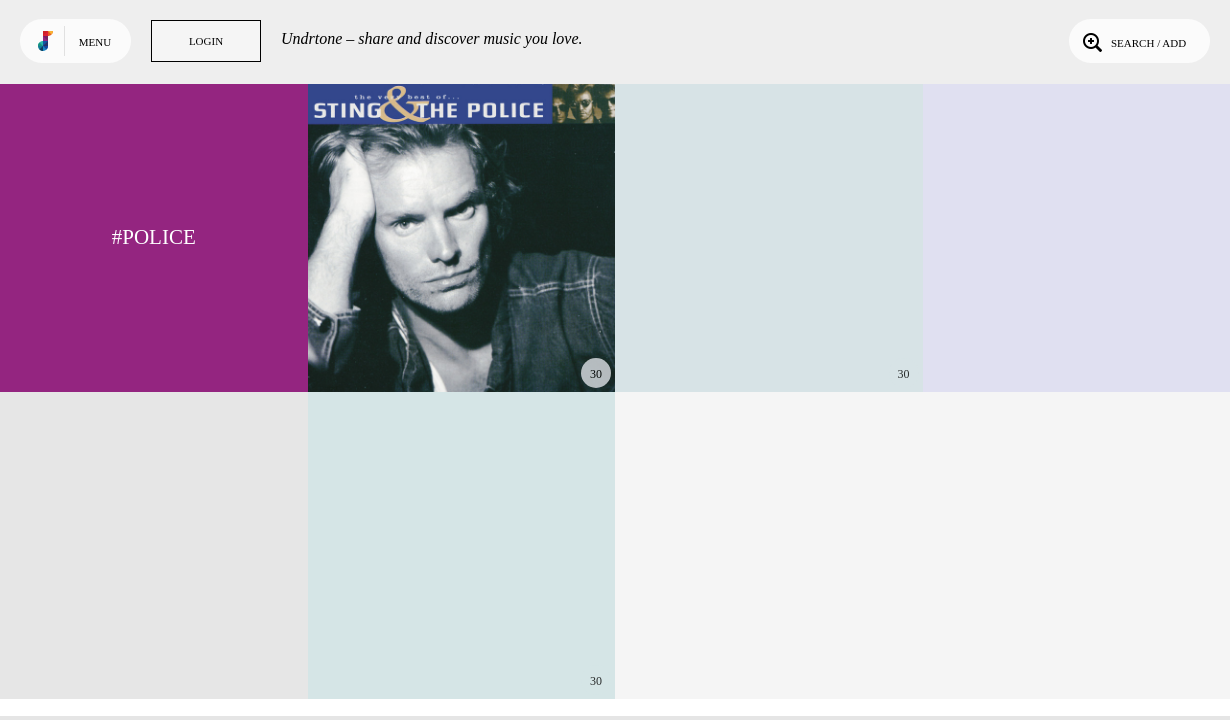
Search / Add (1132, 41)
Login (206, 41)
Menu (95, 42)
